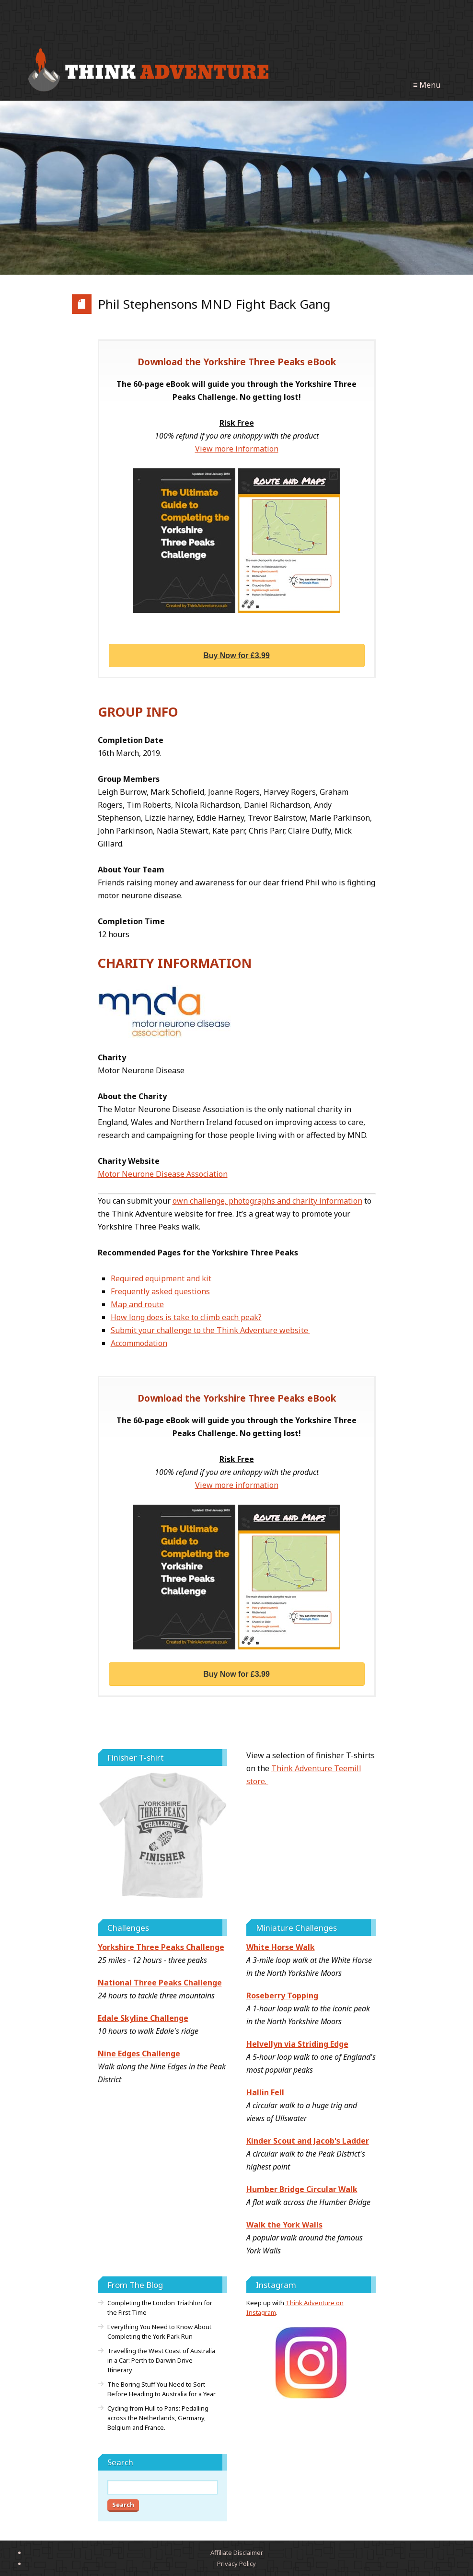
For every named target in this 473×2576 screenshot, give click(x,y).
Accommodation (139, 1343)
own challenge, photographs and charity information (267, 1200)
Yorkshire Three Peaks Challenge (161, 1947)
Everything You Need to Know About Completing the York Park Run (159, 2331)
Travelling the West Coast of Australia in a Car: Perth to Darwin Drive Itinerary (161, 2360)
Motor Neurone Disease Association (163, 1174)
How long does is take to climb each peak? (186, 1317)
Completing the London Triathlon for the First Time (159, 2307)
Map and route (137, 1304)
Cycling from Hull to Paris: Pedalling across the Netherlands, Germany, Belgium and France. (157, 2418)
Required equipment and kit (161, 1278)
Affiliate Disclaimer (236, 2552)
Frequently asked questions (160, 1291)
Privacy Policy (236, 2563)
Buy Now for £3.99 (236, 655)
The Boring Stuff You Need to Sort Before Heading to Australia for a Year (161, 2389)
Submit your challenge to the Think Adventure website (210, 1330)
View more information (236, 448)
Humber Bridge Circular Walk (302, 2189)
